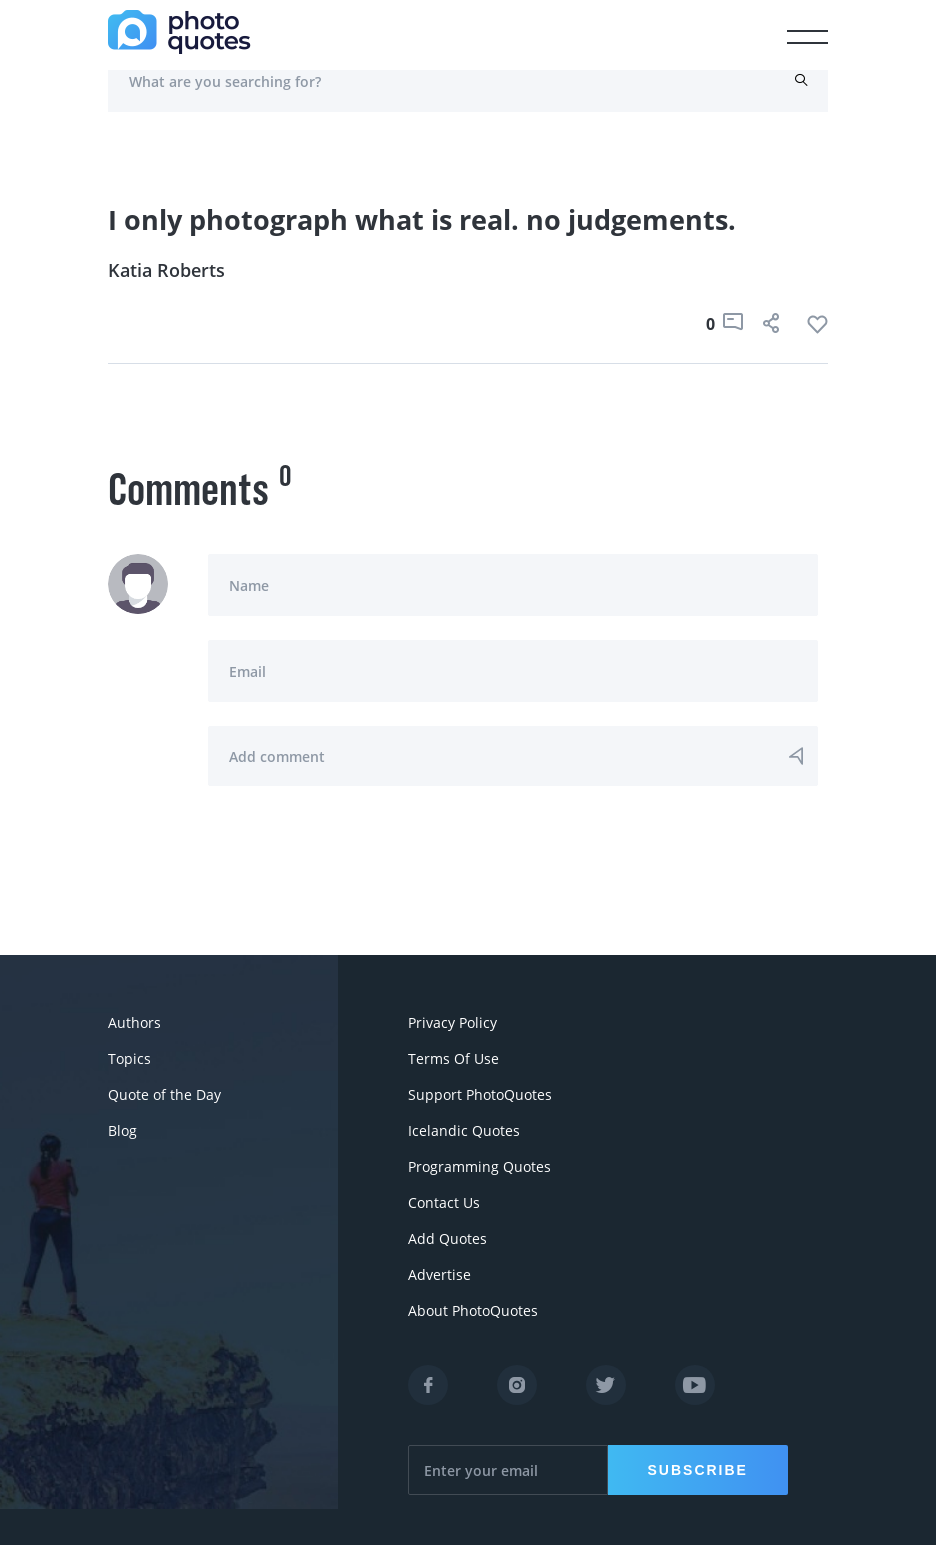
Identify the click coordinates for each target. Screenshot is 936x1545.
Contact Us (444, 1202)
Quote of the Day (164, 1094)
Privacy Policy (452, 1022)
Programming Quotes (479, 1166)
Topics (129, 1058)
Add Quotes (447, 1238)
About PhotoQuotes (473, 1310)
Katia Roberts (166, 270)
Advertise (439, 1274)
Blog (122, 1130)
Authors (134, 1022)
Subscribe (698, 1470)
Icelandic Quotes (464, 1130)
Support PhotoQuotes (480, 1094)
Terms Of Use (453, 1058)
